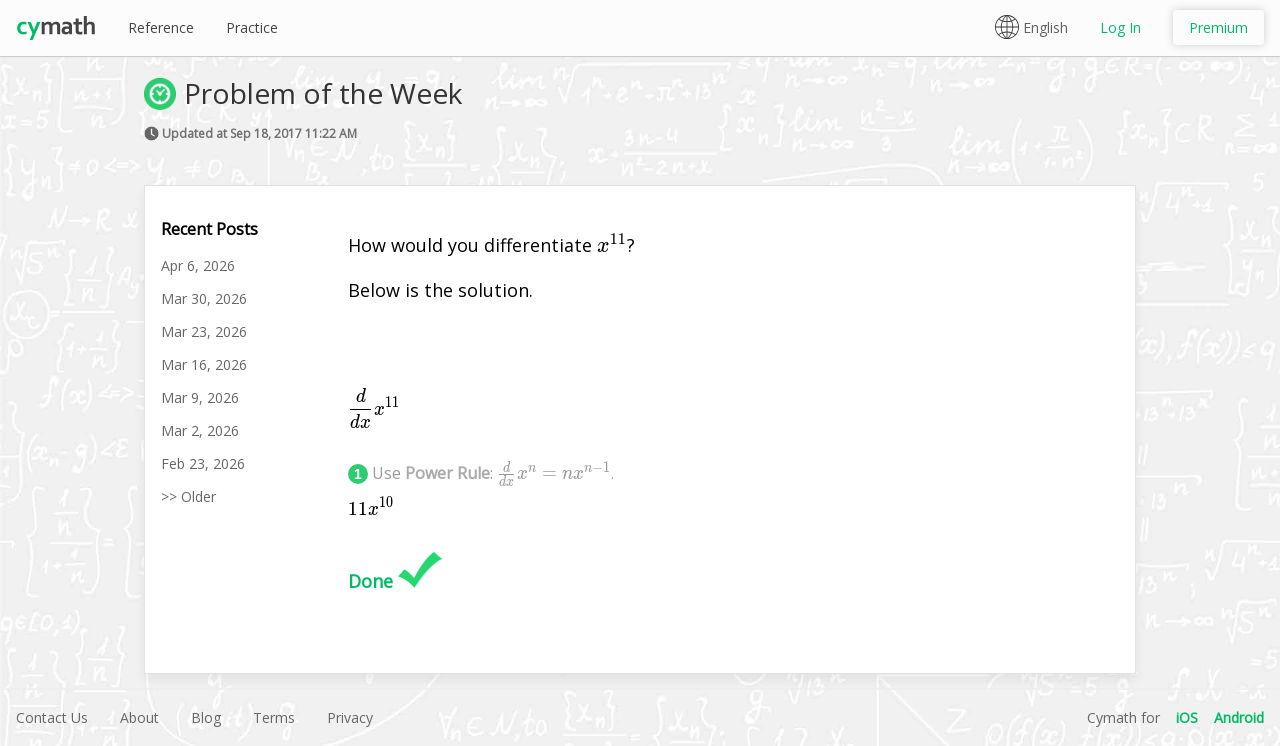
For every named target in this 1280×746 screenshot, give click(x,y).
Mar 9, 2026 (200, 397)
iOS (1187, 717)
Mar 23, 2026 (204, 331)
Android (1239, 717)
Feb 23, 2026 (203, 463)
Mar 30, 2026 (204, 298)
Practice (252, 27)
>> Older (188, 496)
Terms (274, 717)
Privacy (350, 717)
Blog (206, 717)
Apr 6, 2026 (198, 265)
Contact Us (52, 717)
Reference (161, 27)
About (139, 717)
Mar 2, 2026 (200, 430)
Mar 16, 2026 (204, 364)
